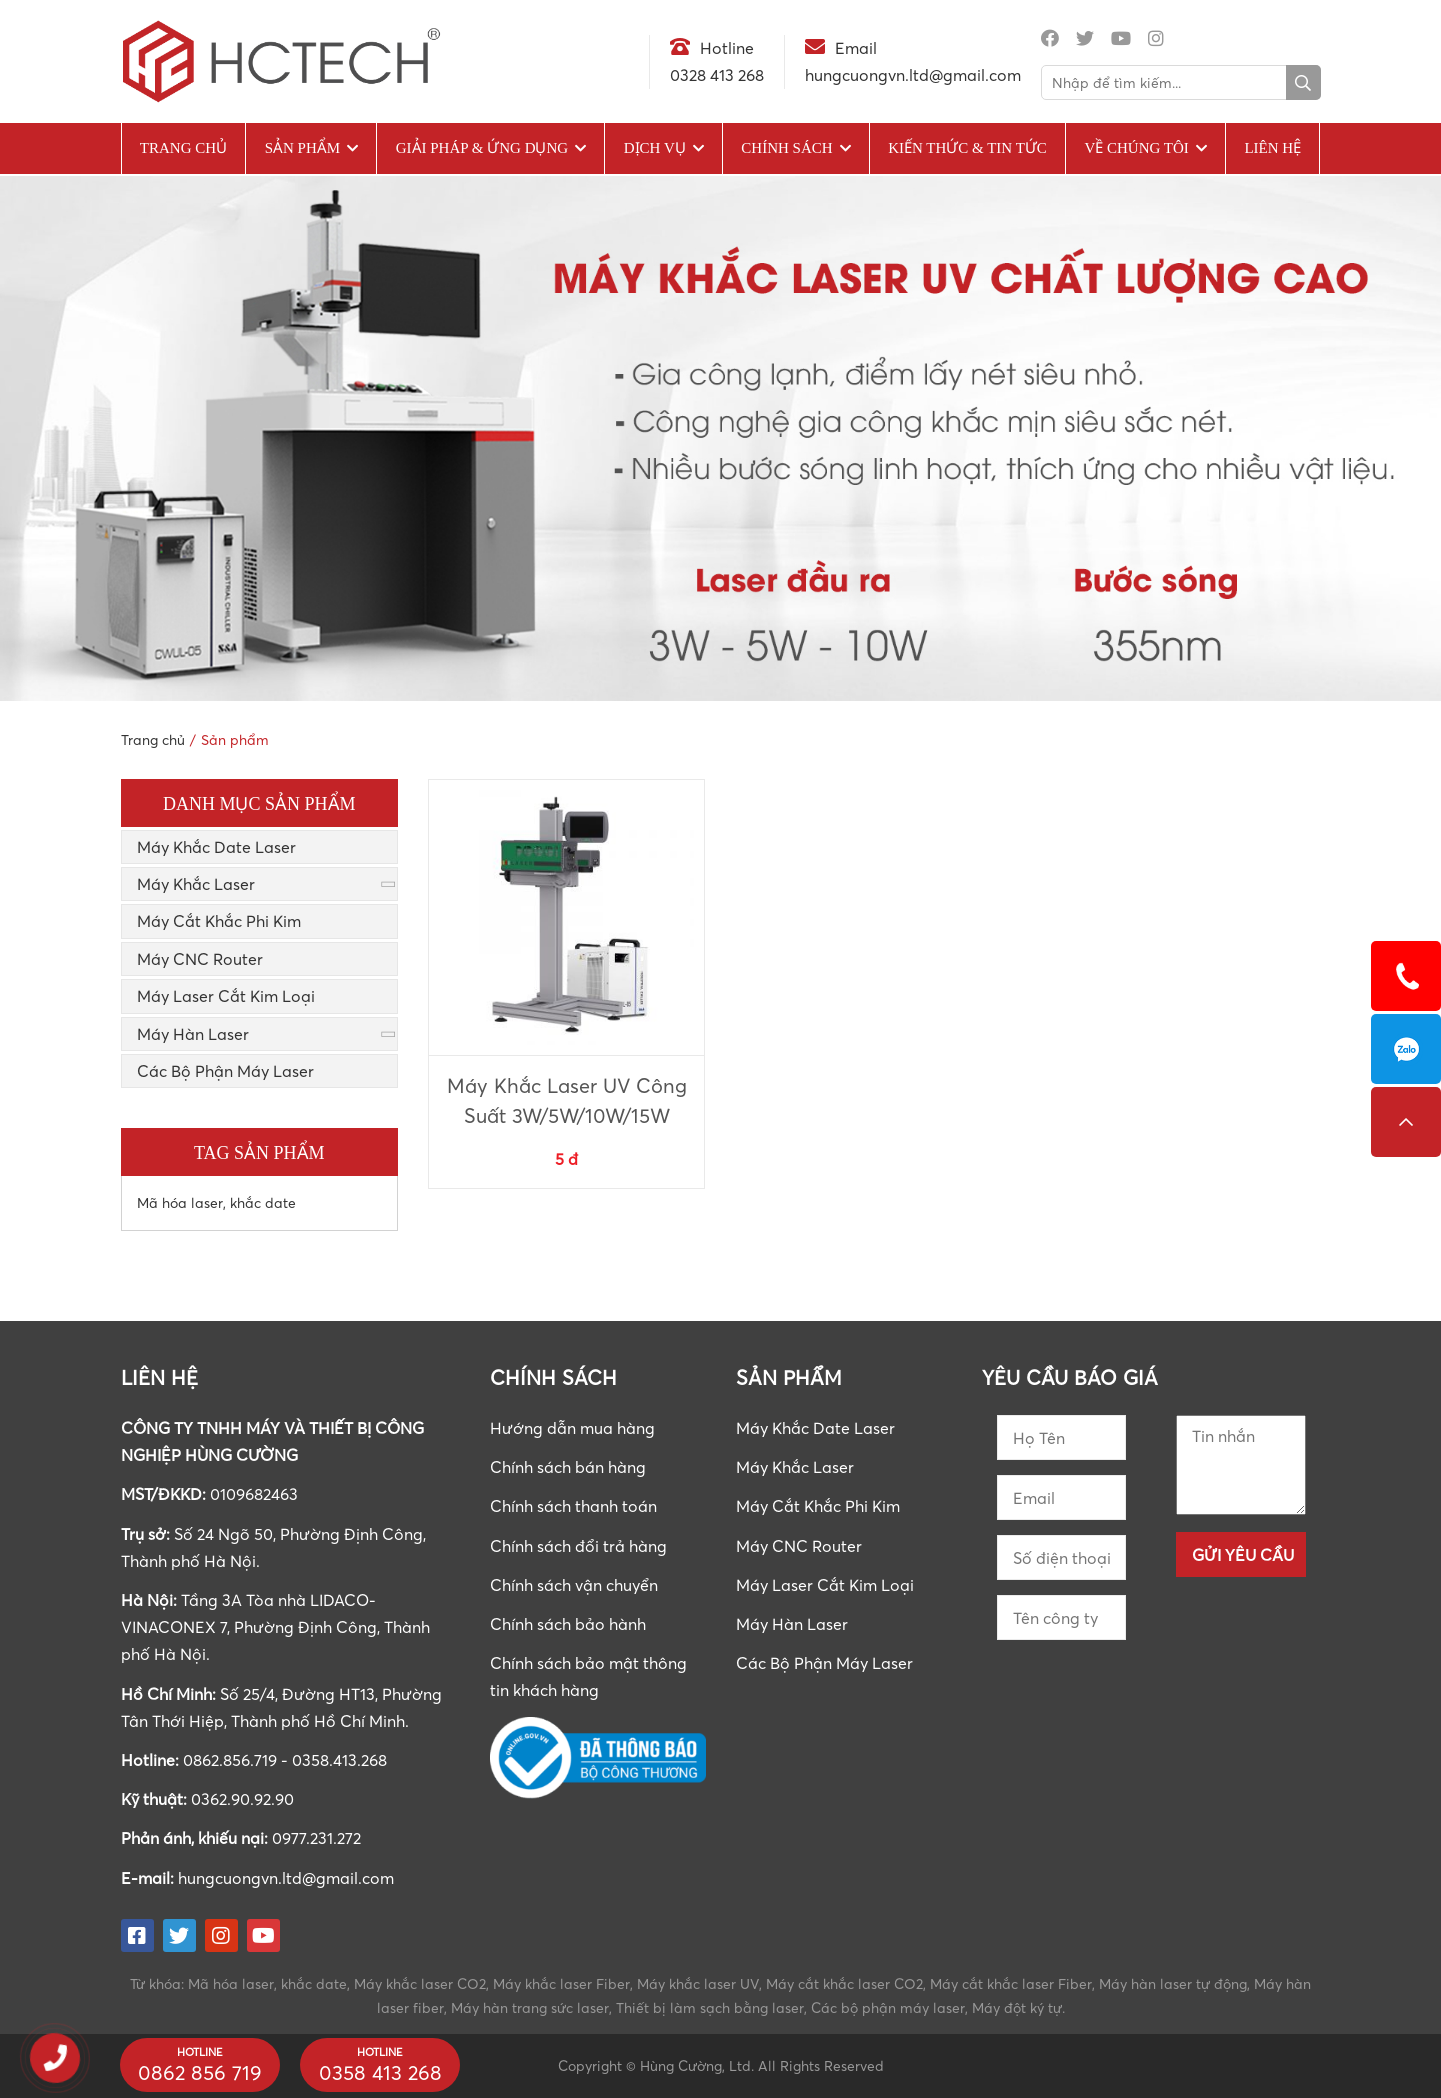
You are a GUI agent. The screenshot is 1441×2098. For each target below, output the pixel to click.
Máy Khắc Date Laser (216, 847)
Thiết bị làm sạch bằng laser (710, 2007)
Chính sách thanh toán (573, 1506)
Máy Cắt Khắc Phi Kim (219, 921)
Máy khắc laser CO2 (420, 1983)
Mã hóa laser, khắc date (216, 1202)
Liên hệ (1272, 148)
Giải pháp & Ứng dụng (482, 148)
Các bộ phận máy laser (888, 2007)
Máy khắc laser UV (698, 1983)
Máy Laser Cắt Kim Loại (226, 996)
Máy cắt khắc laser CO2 (844, 1983)
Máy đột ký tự (1017, 2007)
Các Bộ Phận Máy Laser (225, 1071)
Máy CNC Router (200, 959)
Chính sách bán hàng (568, 1467)
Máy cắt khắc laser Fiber (1011, 1983)
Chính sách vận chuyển (574, 1585)
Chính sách (786, 148)
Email (856, 48)
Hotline (727, 48)
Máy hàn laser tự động (1173, 1983)
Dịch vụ (655, 148)
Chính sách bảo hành (568, 1624)
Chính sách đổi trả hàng (578, 1546)
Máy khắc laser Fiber (561, 1983)
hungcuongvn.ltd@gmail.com (286, 1878)
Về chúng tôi (1136, 148)
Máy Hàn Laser (193, 1034)
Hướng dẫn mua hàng (572, 1428)
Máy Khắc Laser (196, 884)
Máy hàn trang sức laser (530, 2007)
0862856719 (1406, 1049)
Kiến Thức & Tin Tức (967, 148)
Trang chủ (183, 148)
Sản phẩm (302, 148)
